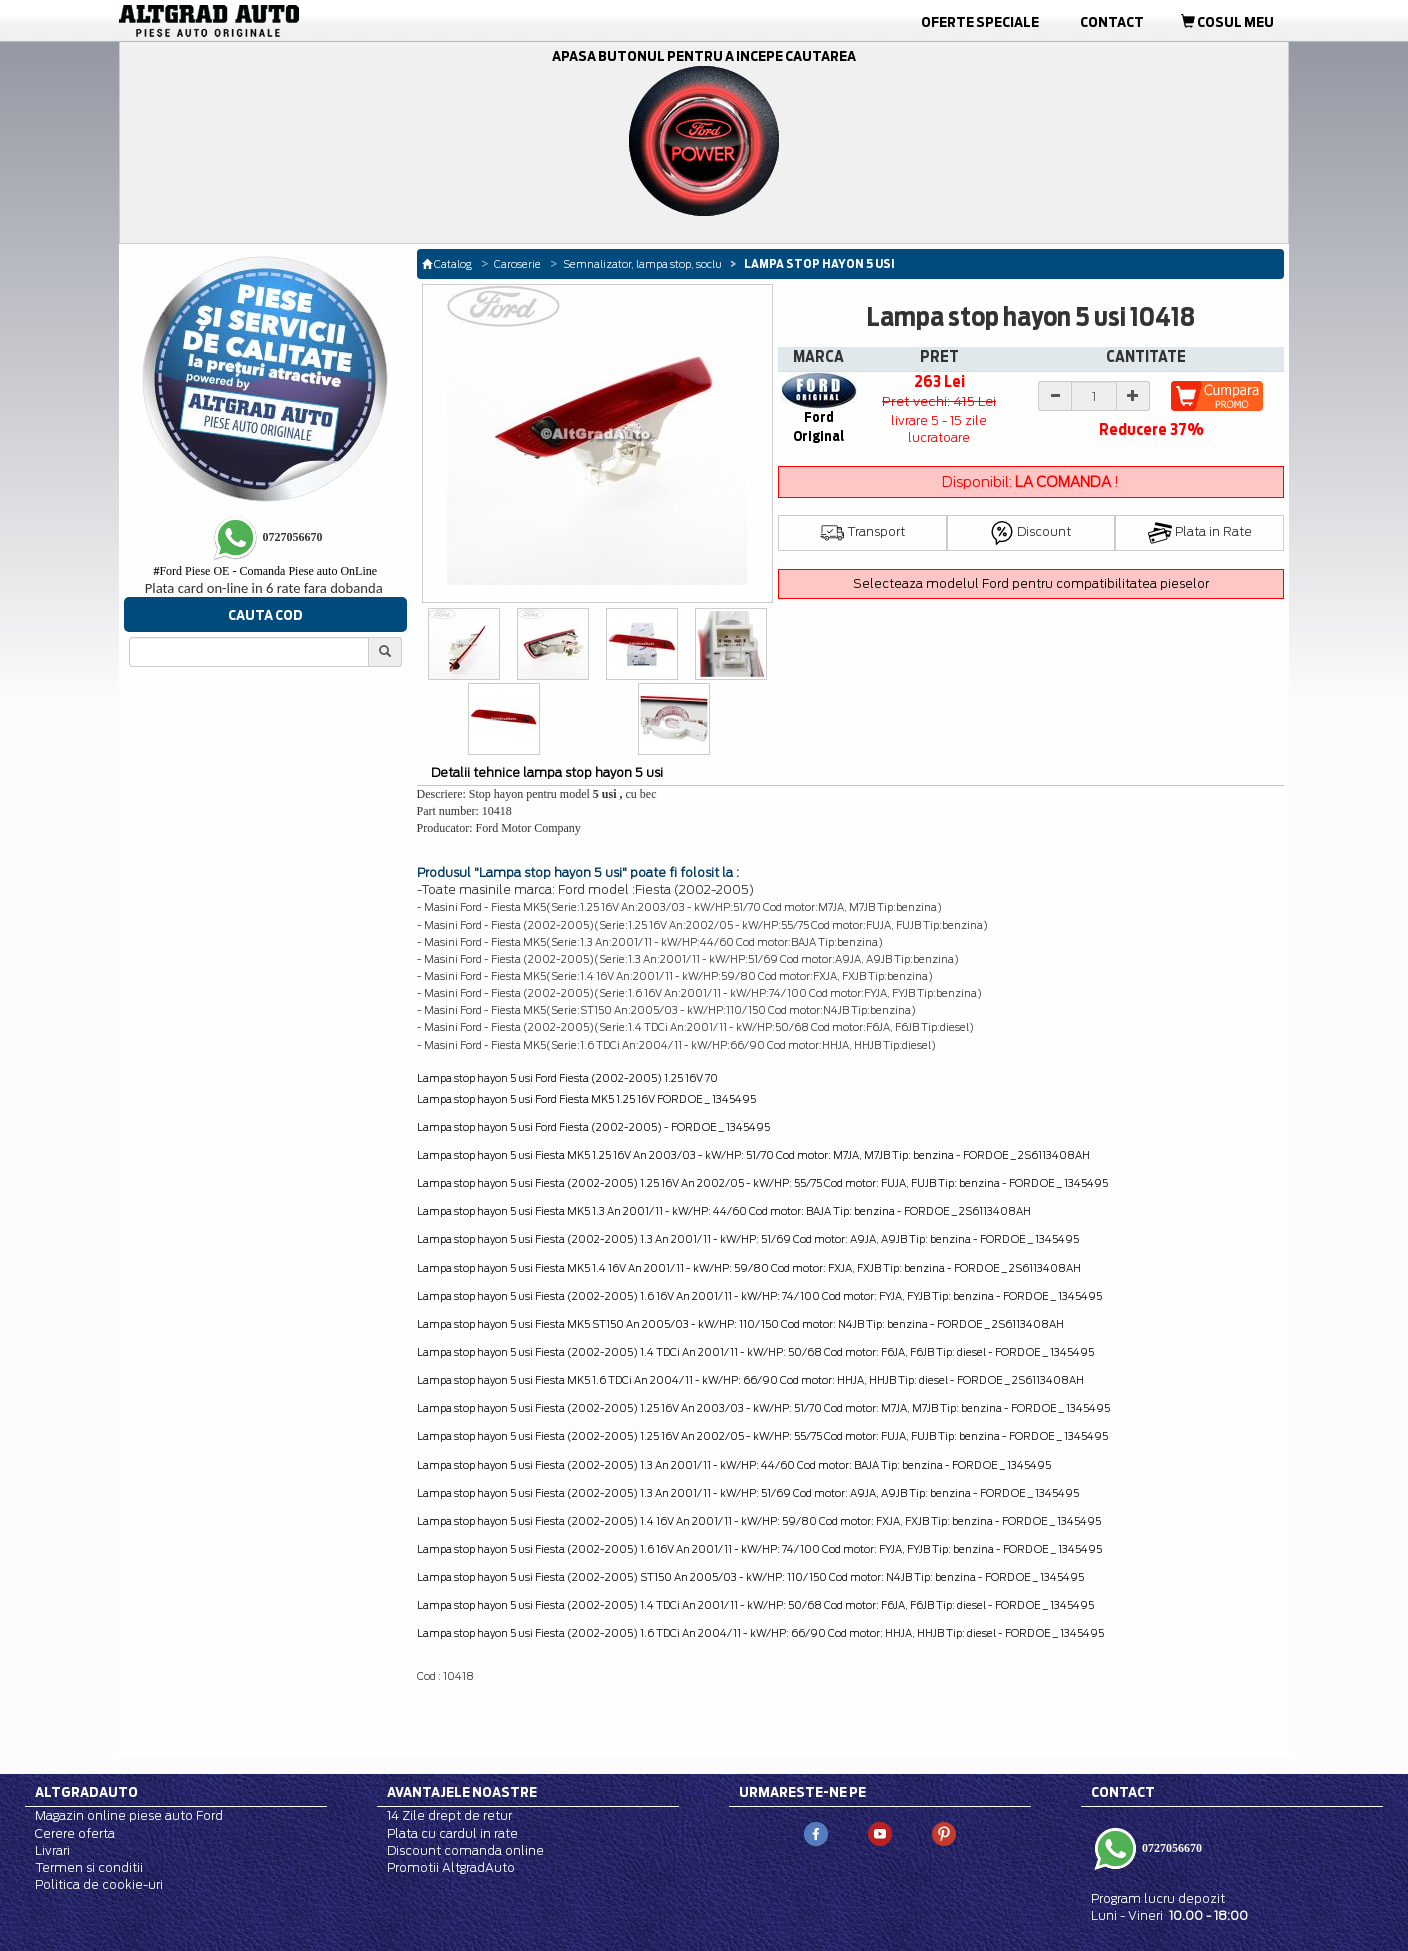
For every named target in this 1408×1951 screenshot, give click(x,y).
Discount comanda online (465, 1850)
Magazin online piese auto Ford (129, 1815)
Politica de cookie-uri (99, 1884)
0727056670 (1170, 1847)
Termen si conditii (89, 1867)
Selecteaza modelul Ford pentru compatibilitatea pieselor (1031, 583)
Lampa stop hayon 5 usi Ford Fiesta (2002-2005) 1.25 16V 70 (567, 1078)
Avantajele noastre (462, 1792)
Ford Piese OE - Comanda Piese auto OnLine (265, 571)
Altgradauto (86, 1792)
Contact (1112, 22)
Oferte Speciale (980, 22)
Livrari (52, 1850)
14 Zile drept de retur (449, 1815)
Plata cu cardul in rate (452, 1833)
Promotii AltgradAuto (451, 1867)
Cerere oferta (75, 1833)
